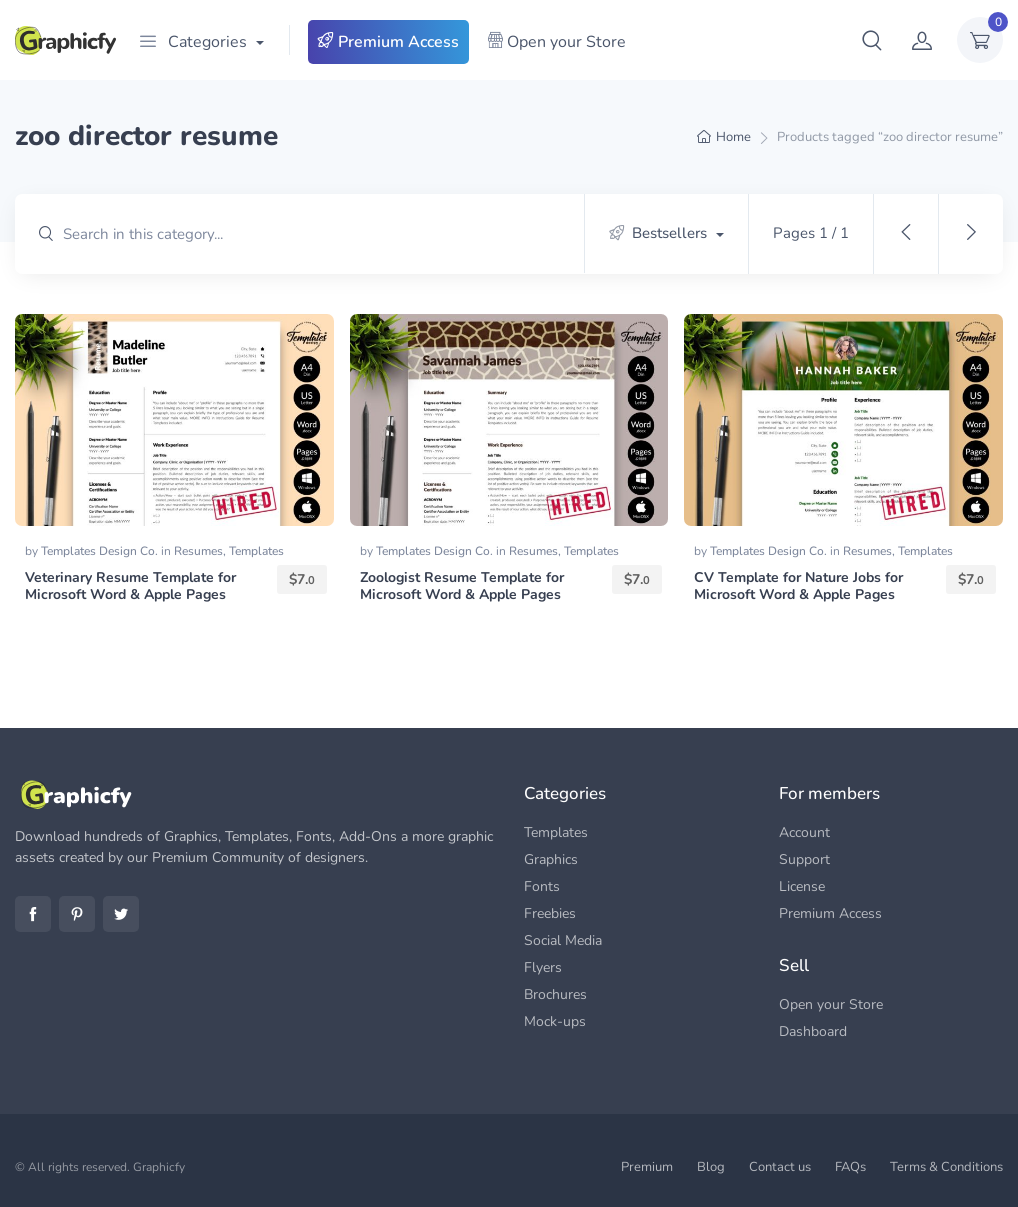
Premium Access (388, 42)
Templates (256, 551)
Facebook (33, 914)
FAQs (850, 1167)
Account (804, 832)
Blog (711, 1167)
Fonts (542, 886)
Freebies (550, 913)
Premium (647, 1167)
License (802, 886)
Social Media (563, 940)
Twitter (121, 914)
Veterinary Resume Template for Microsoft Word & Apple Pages (130, 586)
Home (733, 137)
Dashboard (813, 1031)
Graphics (551, 859)
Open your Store (556, 42)
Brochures (555, 994)
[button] (872, 40)
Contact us (780, 1167)
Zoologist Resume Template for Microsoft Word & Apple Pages (462, 586)
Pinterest (77, 914)
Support (804, 859)
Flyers (543, 967)
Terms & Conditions (946, 1167)
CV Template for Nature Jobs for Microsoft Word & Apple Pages (798, 586)
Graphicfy (159, 1167)
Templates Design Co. (101, 551)
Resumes (198, 551)
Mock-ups (555, 1021)
